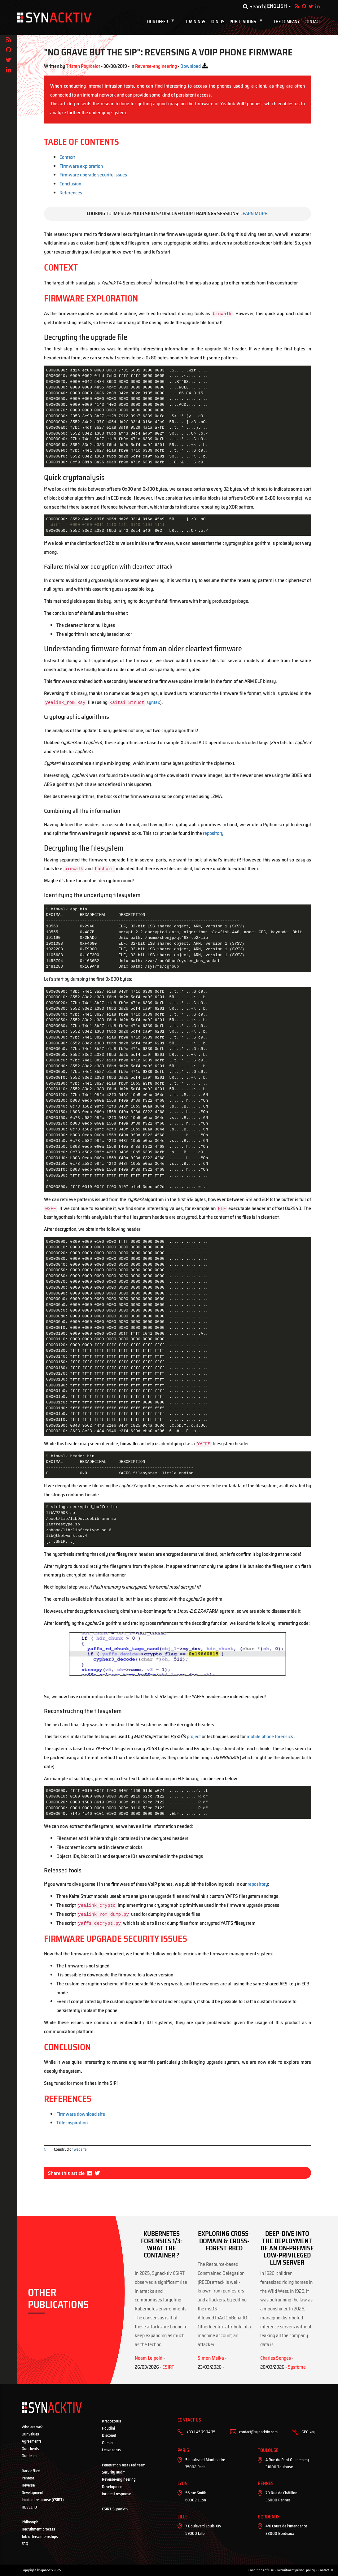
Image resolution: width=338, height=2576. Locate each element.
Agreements (32, 2441)
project (194, 1736)
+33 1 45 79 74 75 (201, 2432)
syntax (153, 702)
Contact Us (325, 2570)
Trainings (195, 22)
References (70, 193)
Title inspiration (72, 2123)
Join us (217, 22)
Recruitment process (38, 2529)
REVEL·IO (29, 2507)
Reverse (28, 2485)
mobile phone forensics (270, 1736)
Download (190, 66)
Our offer (162, 22)
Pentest (28, 2478)
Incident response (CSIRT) (43, 2499)
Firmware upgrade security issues (93, 175)
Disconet (109, 2435)
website (80, 2149)
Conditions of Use (261, 2570)
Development (32, 2492)
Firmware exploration (81, 166)
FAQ (25, 2543)
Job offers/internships (40, 2536)
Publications (248, 22)
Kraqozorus (111, 2421)
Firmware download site (80, 2114)
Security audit (113, 2472)
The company (287, 22)
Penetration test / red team (123, 2465)
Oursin (107, 2442)
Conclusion (70, 184)
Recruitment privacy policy (296, 2570)
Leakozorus (111, 2450)
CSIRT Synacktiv (115, 2509)
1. (45, 2149)
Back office (31, 2471)
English (277, 6)
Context (67, 157)
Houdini (108, 2428)
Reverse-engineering (119, 2479)
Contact (313, 22)
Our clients (30, 2448)
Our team (29, 2455)
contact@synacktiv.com (258, 2432)
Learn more (253, 213)
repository (213, 833)
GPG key (308, 2432)
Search (254, 6)
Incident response (116, 2494)
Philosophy (31, 2522)
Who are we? (32, 2427)
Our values (30, 2434)
